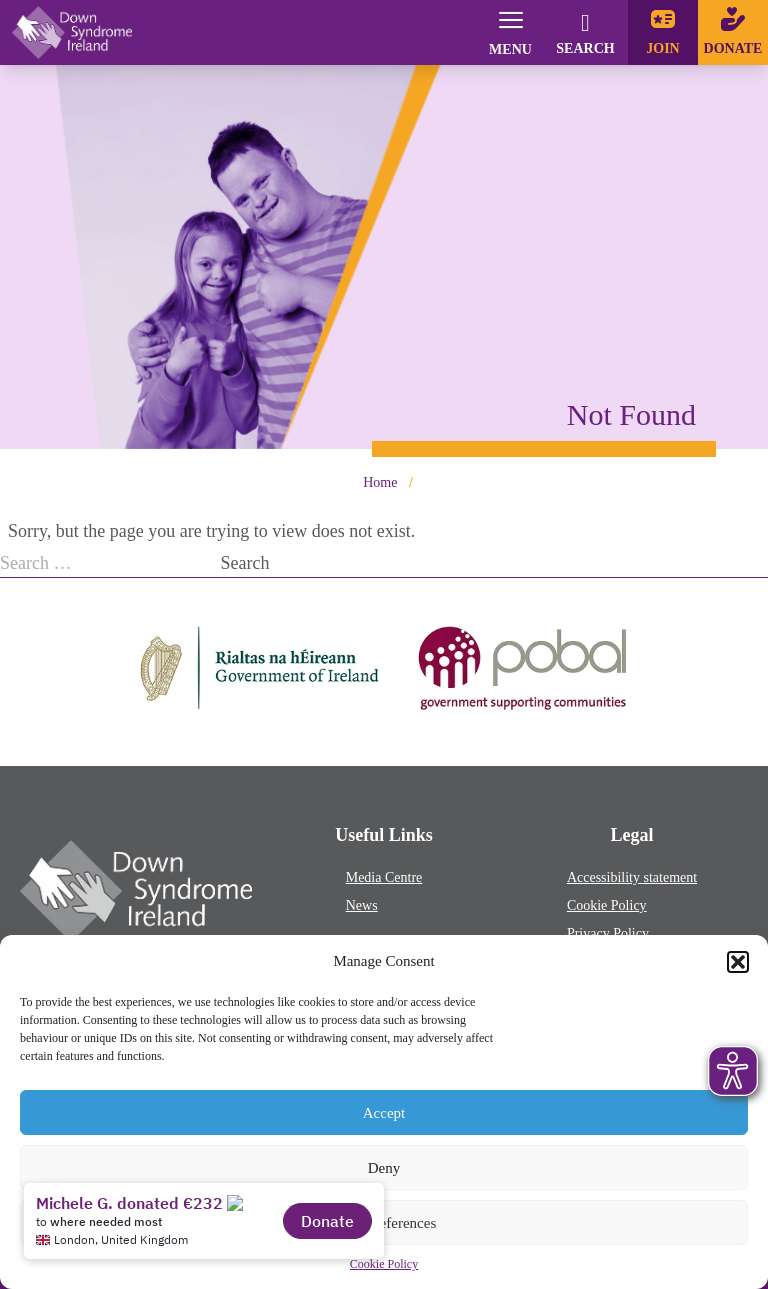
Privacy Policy (608, 933)
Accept (384, 1113)
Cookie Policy (607, 905)
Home (380, 482)
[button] (738, 962)
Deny (384, 1168)
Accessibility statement (632, 877)
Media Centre (384, 877)
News (362, 905)
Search (245, 563)
